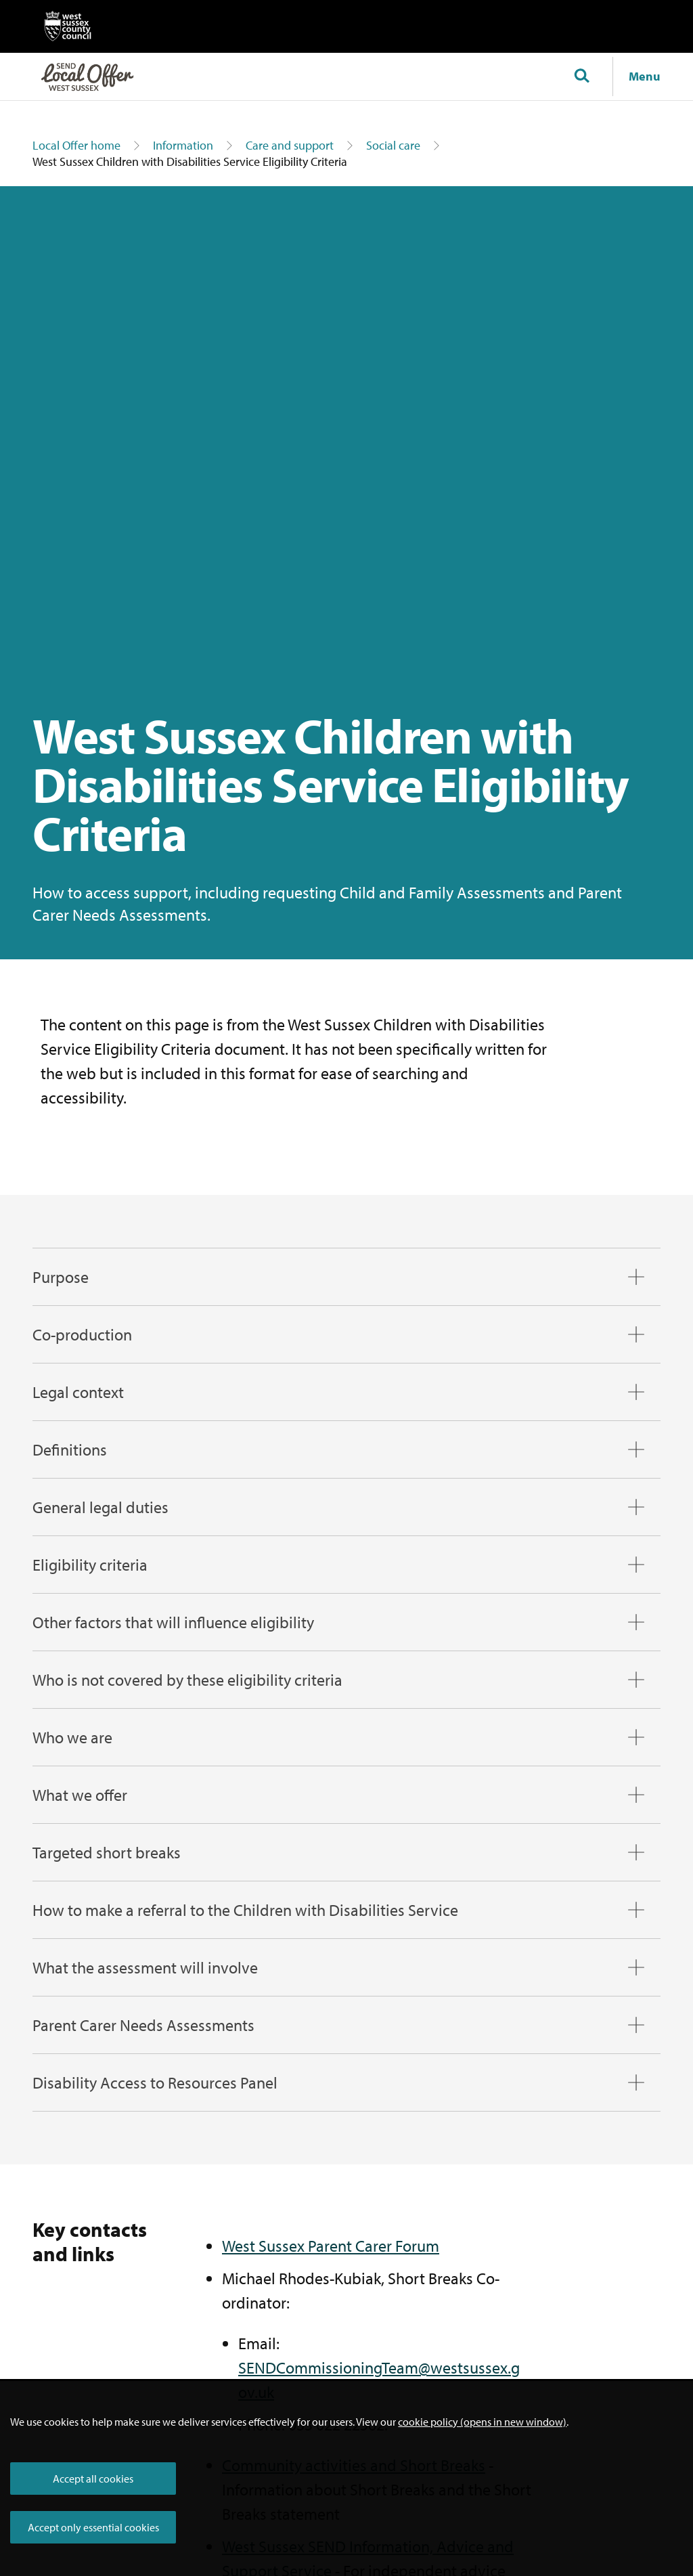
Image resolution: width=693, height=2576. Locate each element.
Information (183, 145)
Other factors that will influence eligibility (173, 1622)
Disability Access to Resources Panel (154, 2082)
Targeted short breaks (106, 1852)
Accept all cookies (93, 2478)
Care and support (290, 145)
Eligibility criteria (90, 1564)
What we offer (79, 1795)
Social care (393, 145)
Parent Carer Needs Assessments (143, 2025)
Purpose (60, 1277)
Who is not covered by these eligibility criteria (187, 1679)
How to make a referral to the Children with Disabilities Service (245, 1910)
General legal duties (100, 1507)
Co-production (82, 1334)
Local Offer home (76, 145)
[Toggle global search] (581, 76)
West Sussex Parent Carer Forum (330, 2245)
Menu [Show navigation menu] (645, 76)
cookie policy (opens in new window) (482, 2421)
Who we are (72, 1737)
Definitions (69, 1449)
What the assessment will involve (145, 1967)
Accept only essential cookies (93, 2527)
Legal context (78, 1392)
